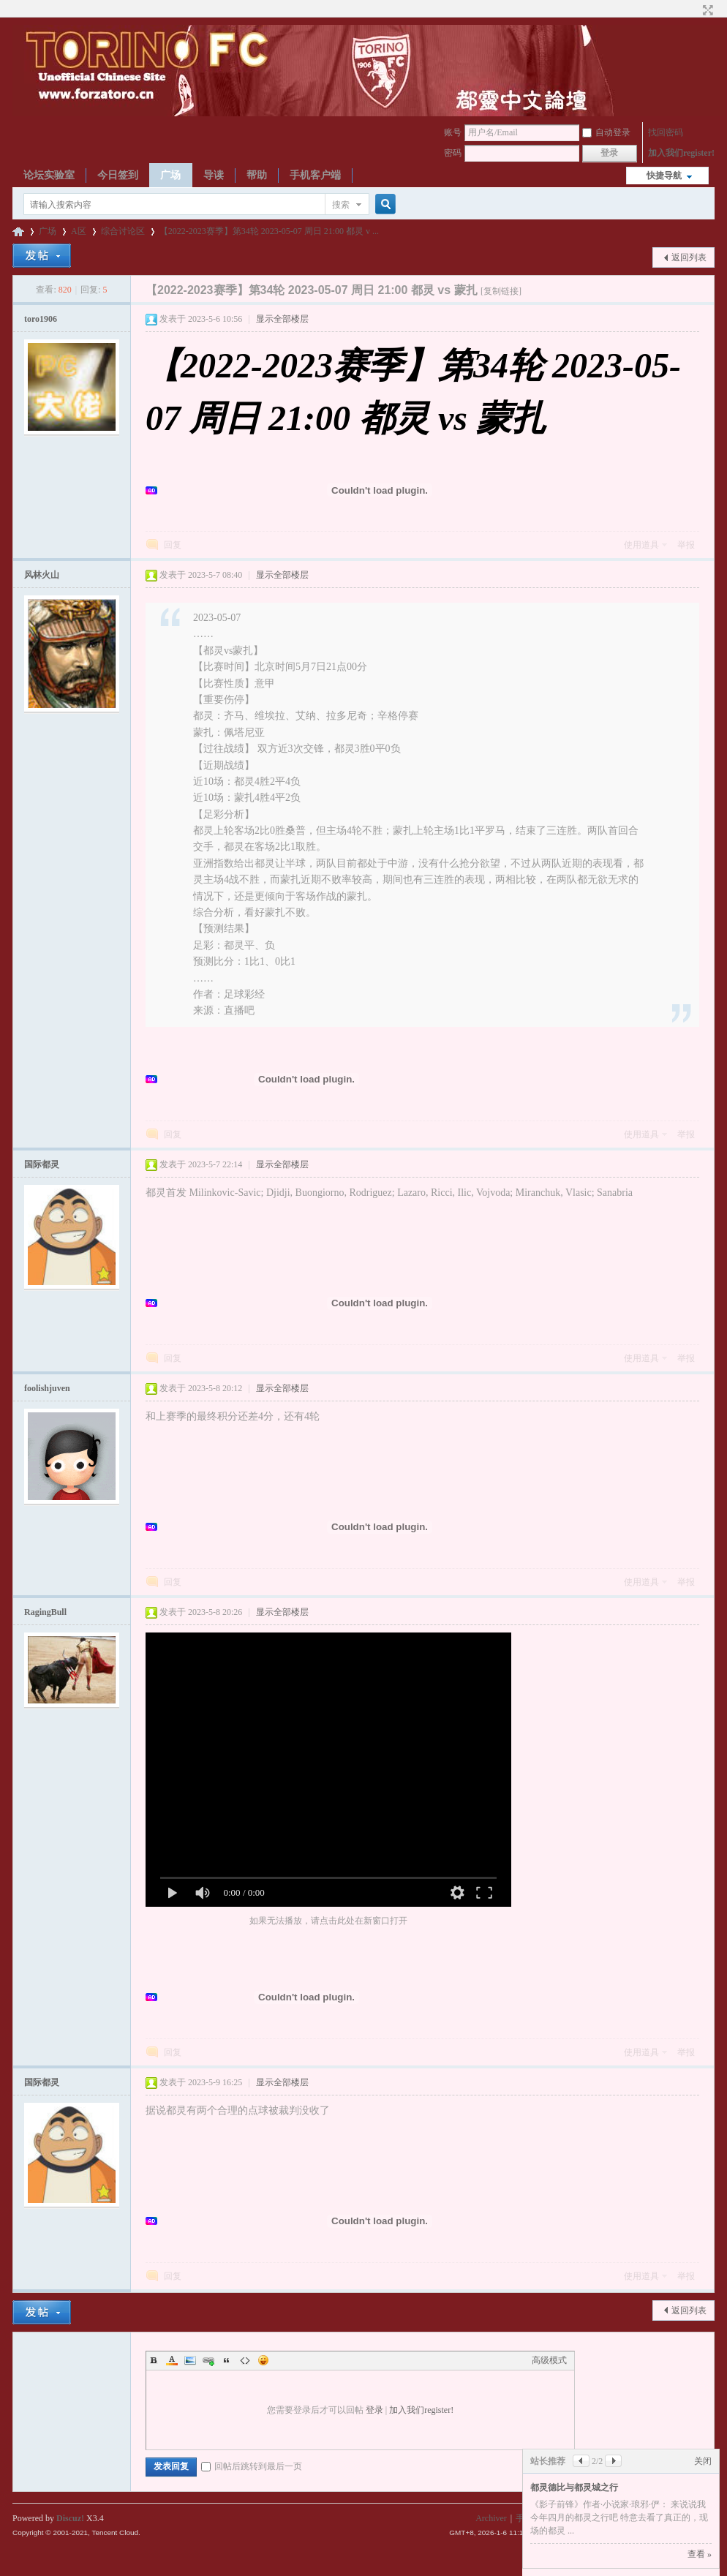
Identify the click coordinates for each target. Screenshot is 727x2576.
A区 (78, 231)
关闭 (703, 2461)
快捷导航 (664, 175)
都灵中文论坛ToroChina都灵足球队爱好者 (18, 231)
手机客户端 (315, 175)
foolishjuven (47, 1388)
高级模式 (549, 2360)
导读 (213, 175)
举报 (686, 545)
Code (245, 2360)
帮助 (256, 175)
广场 (170, 175)
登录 (374, 2410)
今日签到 (117, 175)
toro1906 (40, 319)
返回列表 (689, 257)
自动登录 (606, 132)
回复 (172, 545)
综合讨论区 (123, 231)
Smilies (263, 2360)
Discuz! (70, 2518)
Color (172, 2360)
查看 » (700, 2554)
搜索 (341, 205)
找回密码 (665, 132)
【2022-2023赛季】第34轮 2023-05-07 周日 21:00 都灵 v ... (269, 231)
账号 (453, 132)
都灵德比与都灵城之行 (574, 2487)
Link (208, 2360)
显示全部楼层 (282, 319)
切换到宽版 (706, 10)
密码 (453, 153)
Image (190, 2360)
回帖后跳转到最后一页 (251, 2466)
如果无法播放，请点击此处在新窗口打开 (328, 1921)
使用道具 (641, 545)
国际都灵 (41, 1164)
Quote (226, 2360)
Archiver (491, 2518)
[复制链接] (501, 291)
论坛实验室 (49, 175)
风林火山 (41, 575)
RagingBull (45, 1612)
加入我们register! (681, 153)
